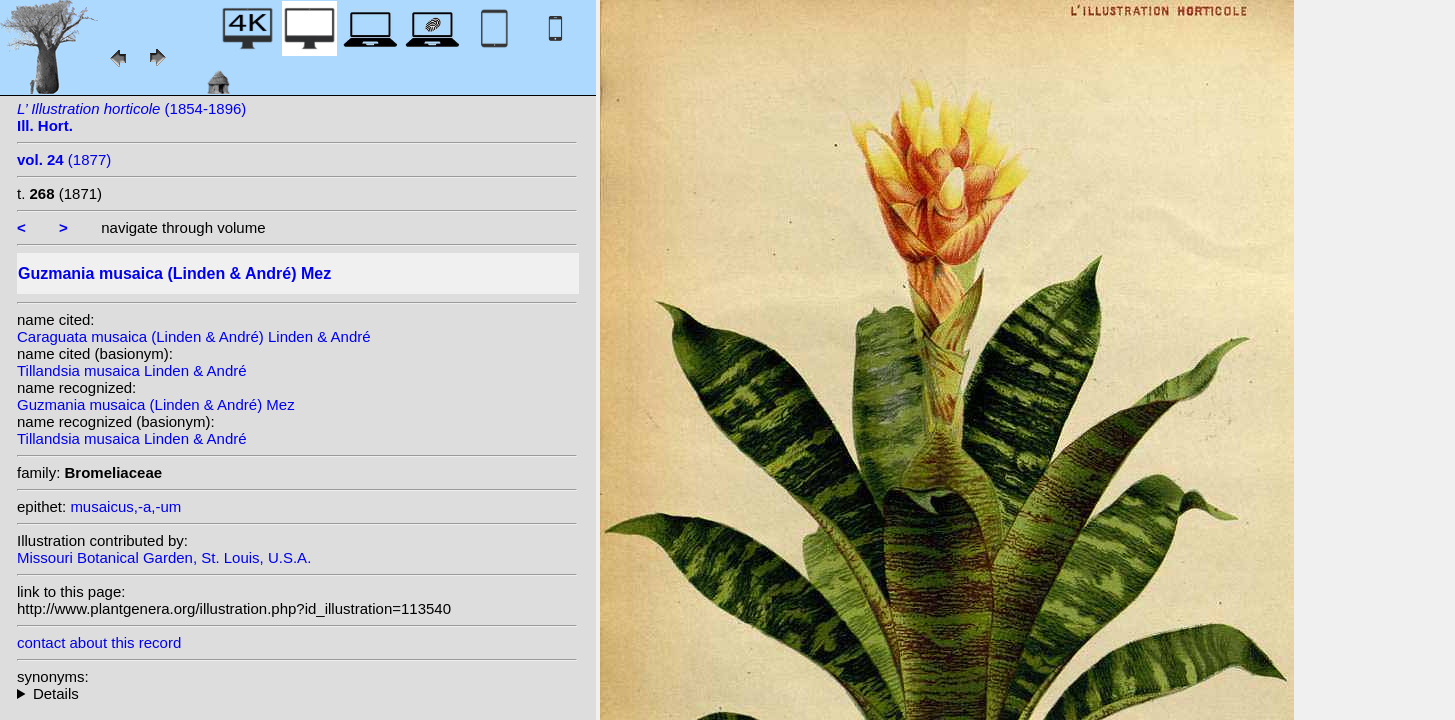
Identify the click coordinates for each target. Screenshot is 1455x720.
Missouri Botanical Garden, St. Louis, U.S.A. (164, 557)
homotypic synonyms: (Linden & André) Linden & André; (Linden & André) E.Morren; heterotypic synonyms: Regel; (297, 693)
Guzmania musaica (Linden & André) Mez (156, 404)
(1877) (64, 159)
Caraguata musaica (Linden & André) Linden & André (194, 336)
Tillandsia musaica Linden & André (132, 370)
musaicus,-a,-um (125, 506)
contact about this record (99, 642)
